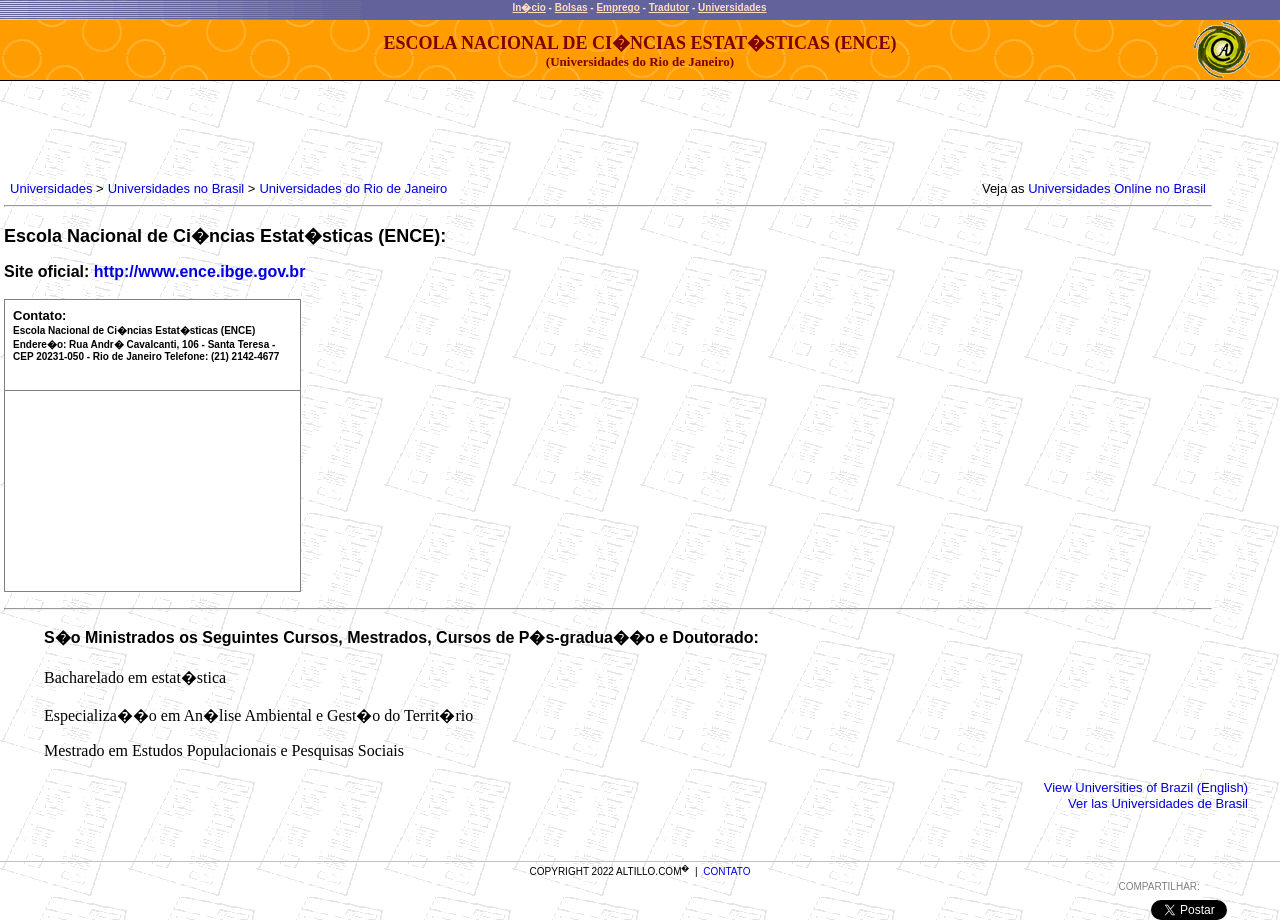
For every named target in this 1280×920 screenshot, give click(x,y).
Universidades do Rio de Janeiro (353, 188)
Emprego (617, 7)
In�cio (529, 7)
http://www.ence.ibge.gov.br (200, 271)
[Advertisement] (370, 126)
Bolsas (571, 7)
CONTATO (726, 871)
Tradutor (669, 7)
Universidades (732, 7)
